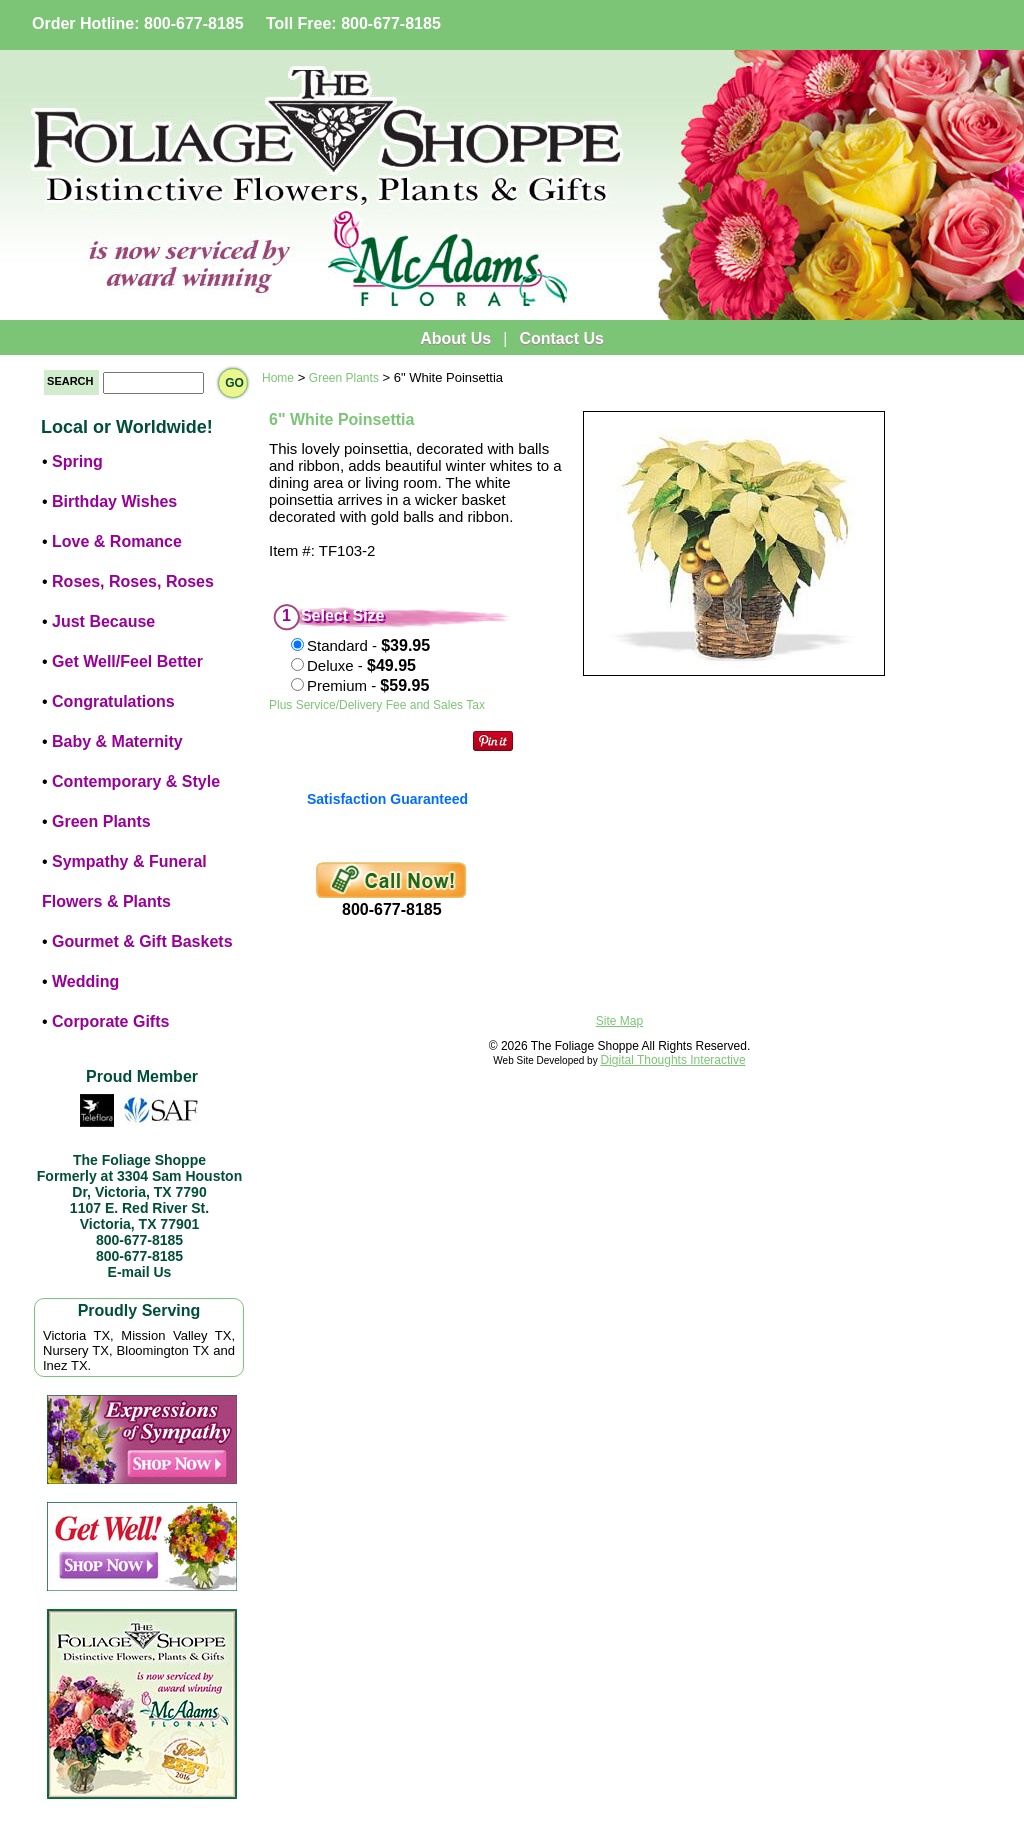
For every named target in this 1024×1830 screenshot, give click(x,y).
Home (278, 378)
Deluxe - (361, 665)
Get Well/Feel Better (127, 661)
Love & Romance (117, 541)
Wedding (85, 981)
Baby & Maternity (117, 741)
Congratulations (113, 701)
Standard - (368, 645)
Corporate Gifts (110, 1021)
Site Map (619, 1021)
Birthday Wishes (114, 501)
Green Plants (101, 821)
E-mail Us (140, 1272)
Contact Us (561, 338)
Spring (77, 461)
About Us (455, 338)
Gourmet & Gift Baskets (142, 941)
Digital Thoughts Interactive (672, 1060)
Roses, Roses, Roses (133, 581)
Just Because (103, 621)
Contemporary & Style (136, 781)
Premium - (368, 685)
